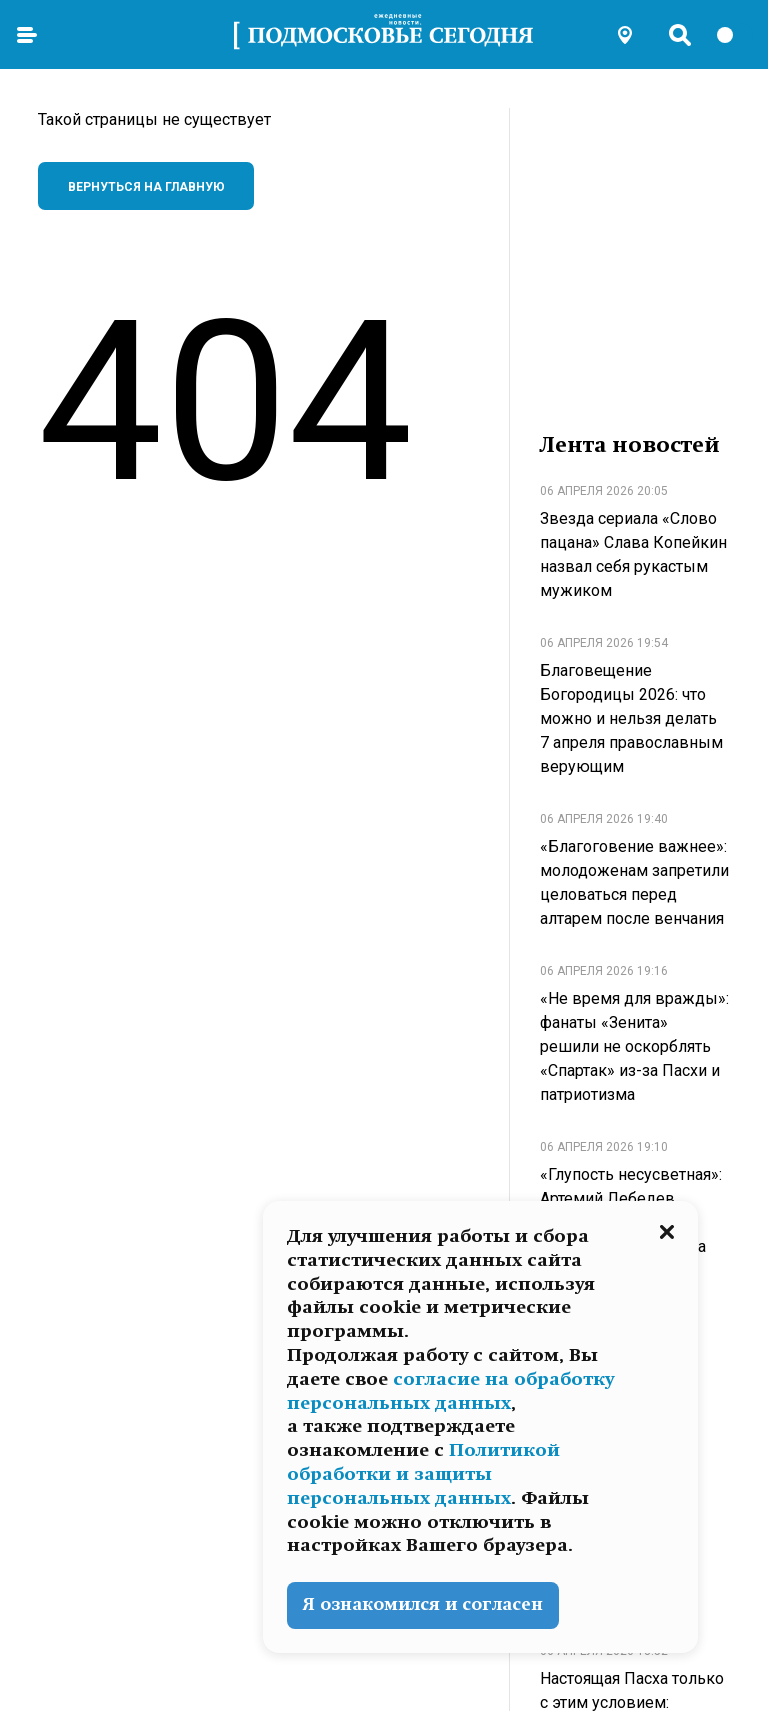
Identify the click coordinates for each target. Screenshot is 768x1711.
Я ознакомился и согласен (423, 1604)
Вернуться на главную (146, 187)
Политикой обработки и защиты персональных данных (423, 1474)
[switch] (734, 35)
